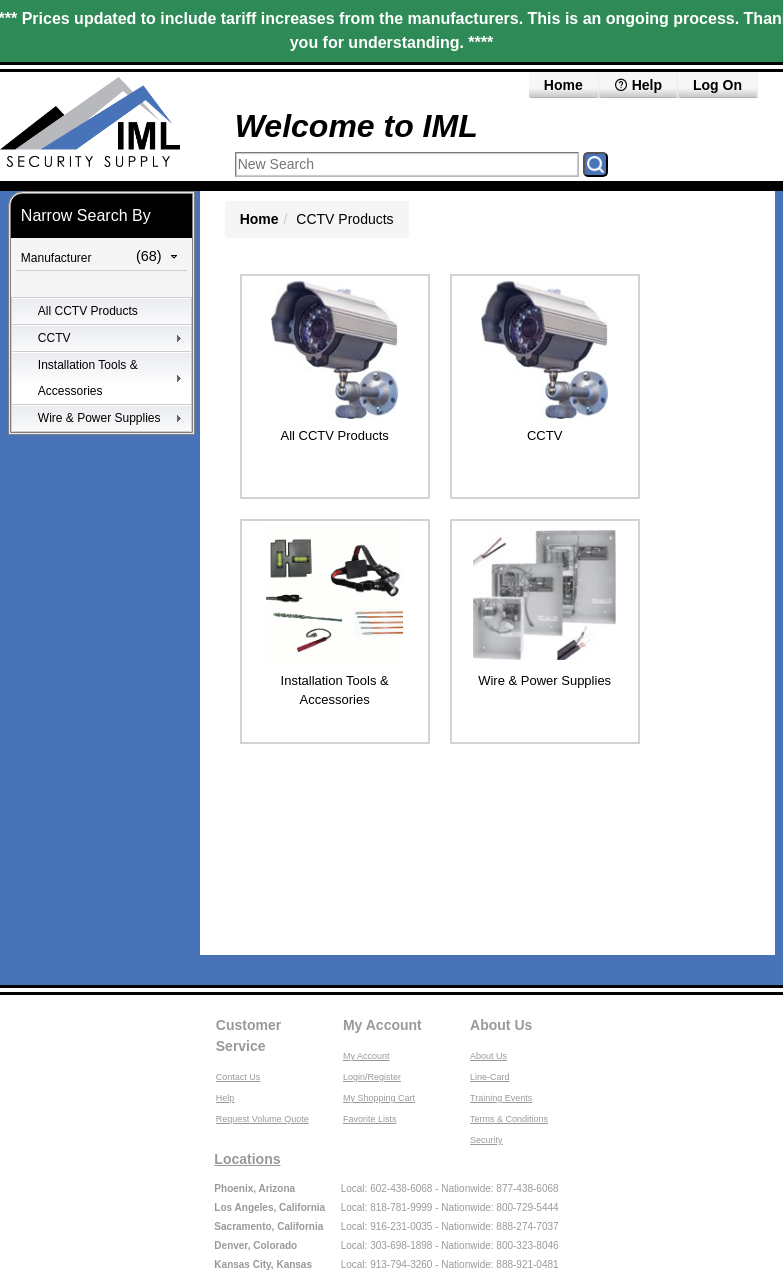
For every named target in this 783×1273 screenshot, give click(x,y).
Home (563, 85)
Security (486, 1140)
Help (638, 85)
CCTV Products (344, 219)
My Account (382, 1025)
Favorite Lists (370, 1119)
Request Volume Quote (262, 1119)
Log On (717, 85)
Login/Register (372, 1077)
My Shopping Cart (379, 1098)
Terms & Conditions (509, 1119)
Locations (247, 1159)
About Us (501, 1025)
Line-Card (490, 1077)
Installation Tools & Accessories (88, 378)
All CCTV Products (88, 311)
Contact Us (238, 1077)
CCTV (54, 338)
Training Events (501, 1098)
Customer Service (248, 1035)
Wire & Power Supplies (99, 418)
